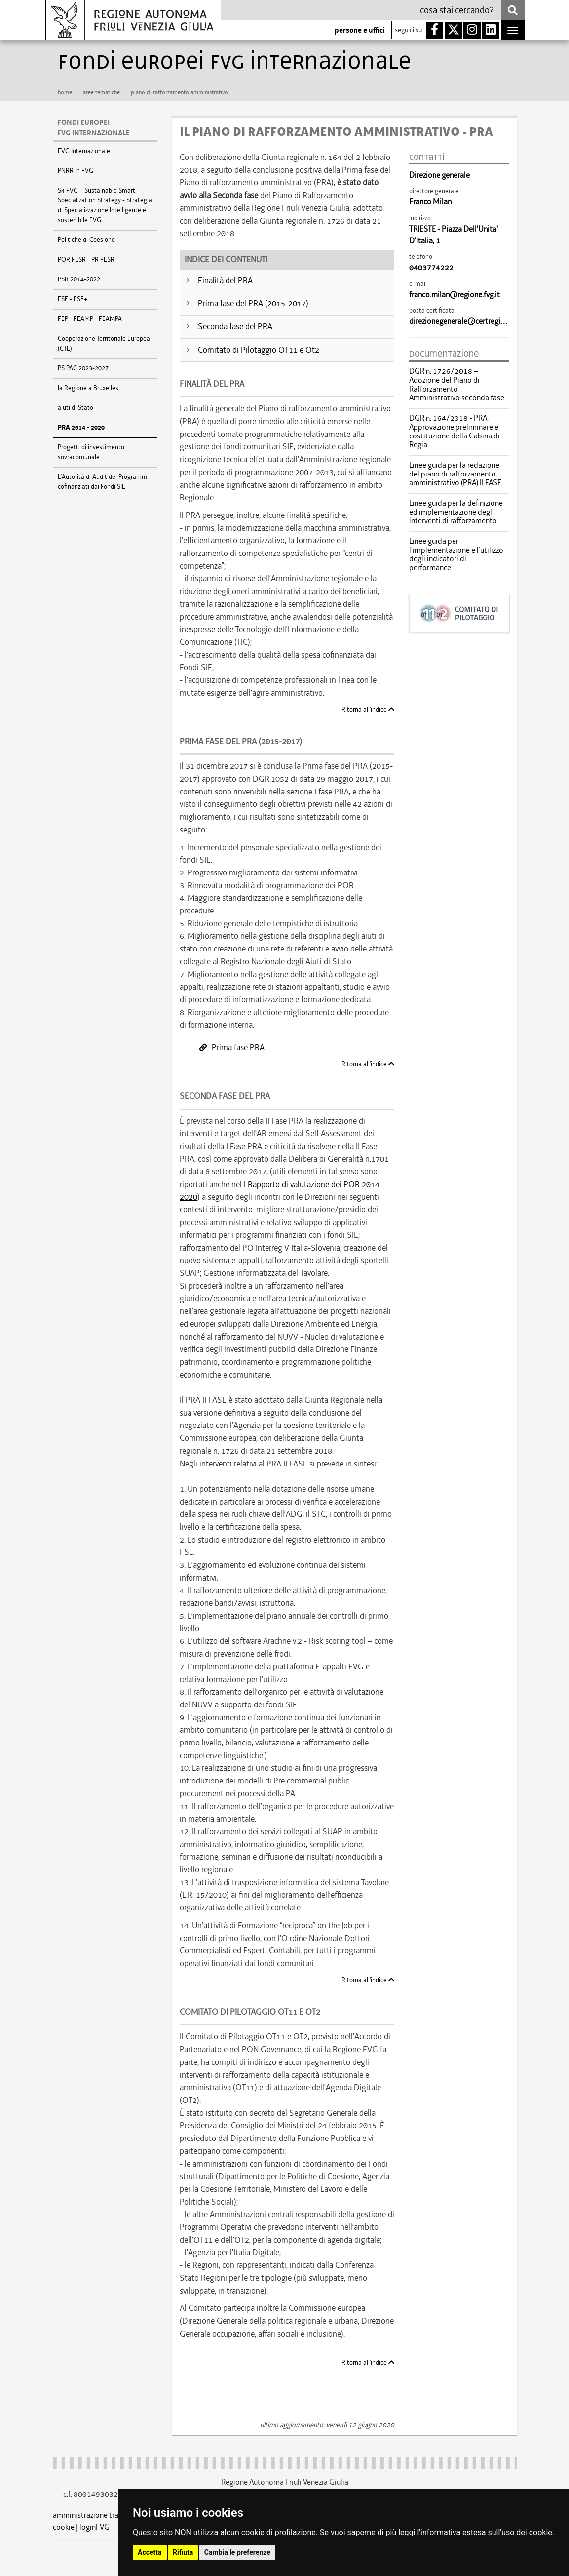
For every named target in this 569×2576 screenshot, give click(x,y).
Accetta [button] (150, 2552)
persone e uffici (360, 30)
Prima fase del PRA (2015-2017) (253, 303)
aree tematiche (101, 92)
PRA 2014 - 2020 (81, 427)
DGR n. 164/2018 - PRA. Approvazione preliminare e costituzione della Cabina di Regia (454, 431)
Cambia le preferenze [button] (237, 2552)
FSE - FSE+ (72, 299)
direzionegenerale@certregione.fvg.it (470, 321)
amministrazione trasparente (100, 2515)
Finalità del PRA (225, 280)
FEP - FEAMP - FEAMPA (90, 319)
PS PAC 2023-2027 (83, 368)
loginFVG (94, 2527)
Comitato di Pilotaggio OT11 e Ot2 (258, 349)
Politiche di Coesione (86, 240)
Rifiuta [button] (183, 2552)
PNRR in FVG (75, 170)
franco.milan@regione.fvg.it (454, 294)
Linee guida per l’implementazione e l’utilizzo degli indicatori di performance (456, 554)
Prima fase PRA (232, 1047)
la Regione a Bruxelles (88, 388)
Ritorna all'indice (367, 709)
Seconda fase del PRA (235, 326)
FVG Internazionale (84, 151)
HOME (65, 92)
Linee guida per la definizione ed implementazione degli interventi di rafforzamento (456, 512)
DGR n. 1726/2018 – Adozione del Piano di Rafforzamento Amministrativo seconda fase (456, 384)
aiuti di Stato (75, 407)
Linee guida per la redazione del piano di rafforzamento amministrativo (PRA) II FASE (455, 474)
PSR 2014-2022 (79, 279)
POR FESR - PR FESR (86, 259)
